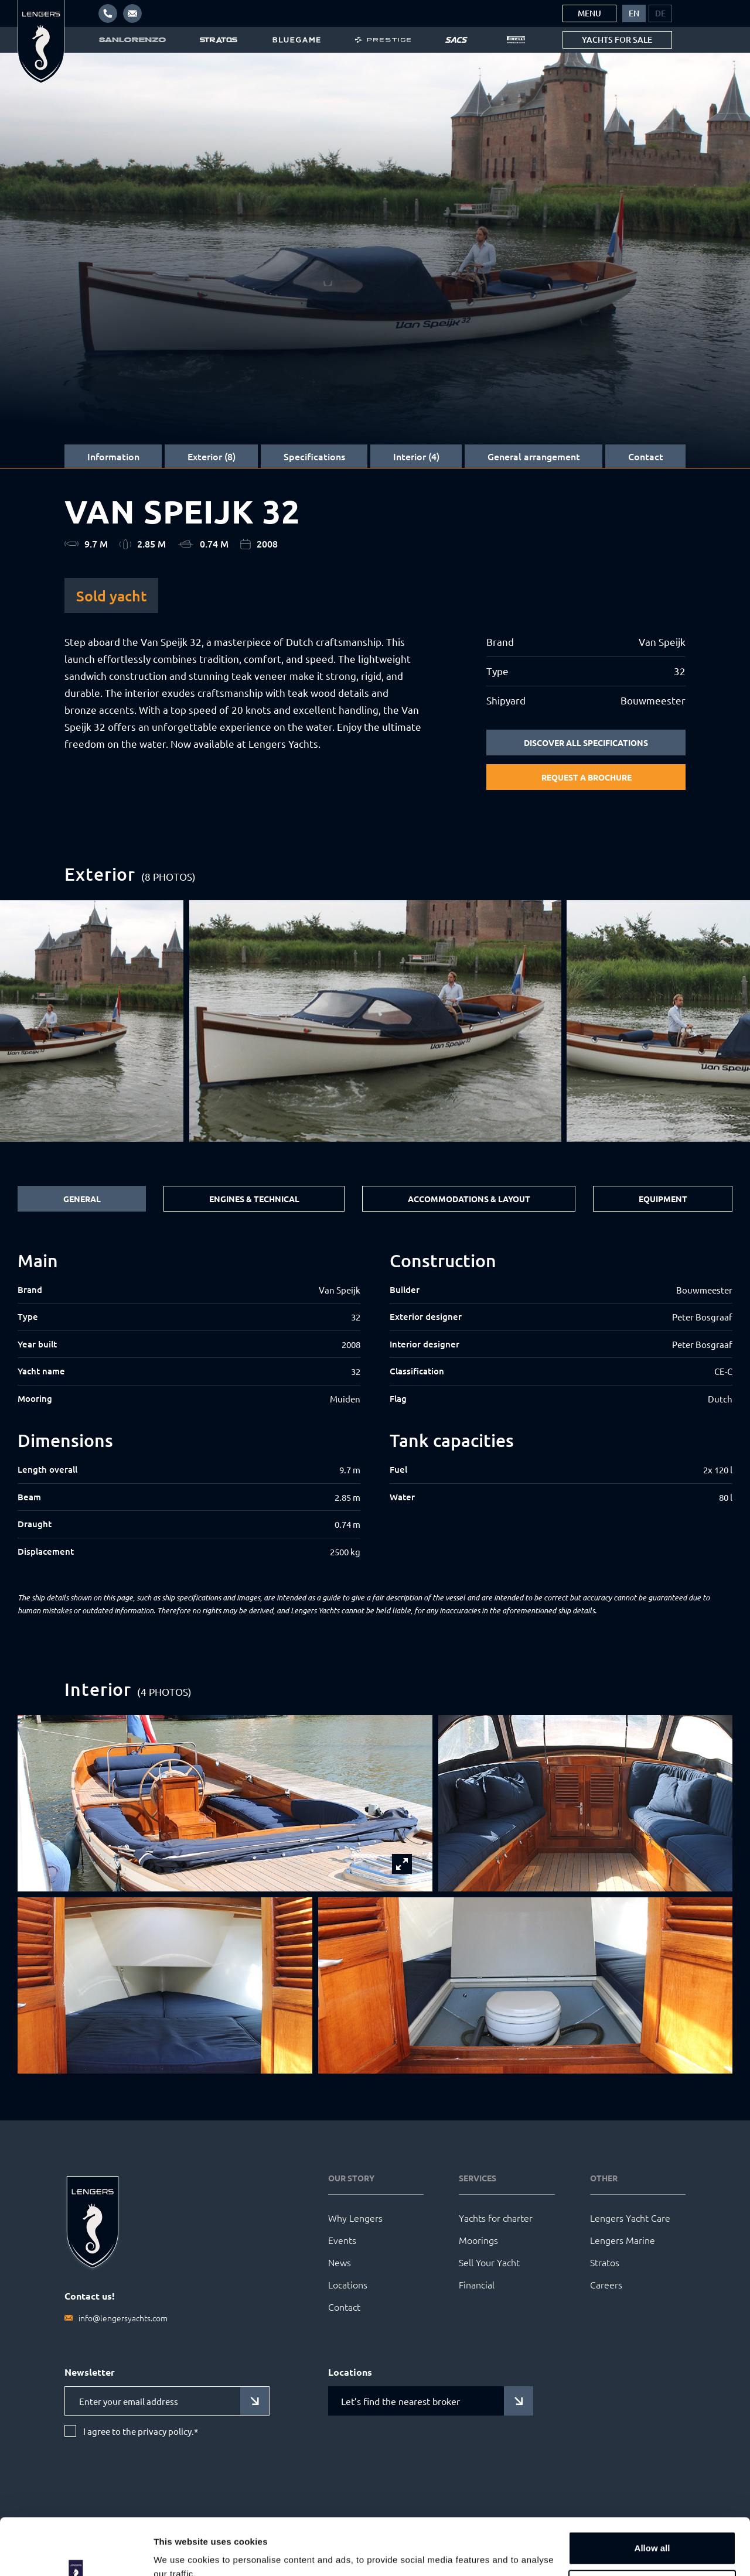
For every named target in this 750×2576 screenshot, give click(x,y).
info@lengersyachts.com (123, 2317)
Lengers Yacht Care (630, 2217)
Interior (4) (416, 456)
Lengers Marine (622, 2240)
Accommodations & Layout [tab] (469, 1198)
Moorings (478, 2240)
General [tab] (82, 1198)
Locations (347, 2284)
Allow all (652, 2495)
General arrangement (534, 456)
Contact (645, 456)
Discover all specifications (586, 742)
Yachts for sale (617, 39)
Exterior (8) (212, 456)
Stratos (604, 2262)
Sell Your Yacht (489, 2262)
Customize (652, 2533)
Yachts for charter (496, 2217)
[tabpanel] (375, 1404)
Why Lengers (355, 2217)
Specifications (314, 456)
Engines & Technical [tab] (254, 1198)
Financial (477, 2284)
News (339, 2262)
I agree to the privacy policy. (140, 2431)
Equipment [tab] (663, 1198)
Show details (181, 2553)
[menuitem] (634, 13)
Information (113, 456)
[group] (375, 1021)
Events (342, 2240)
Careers (606, 2284)
